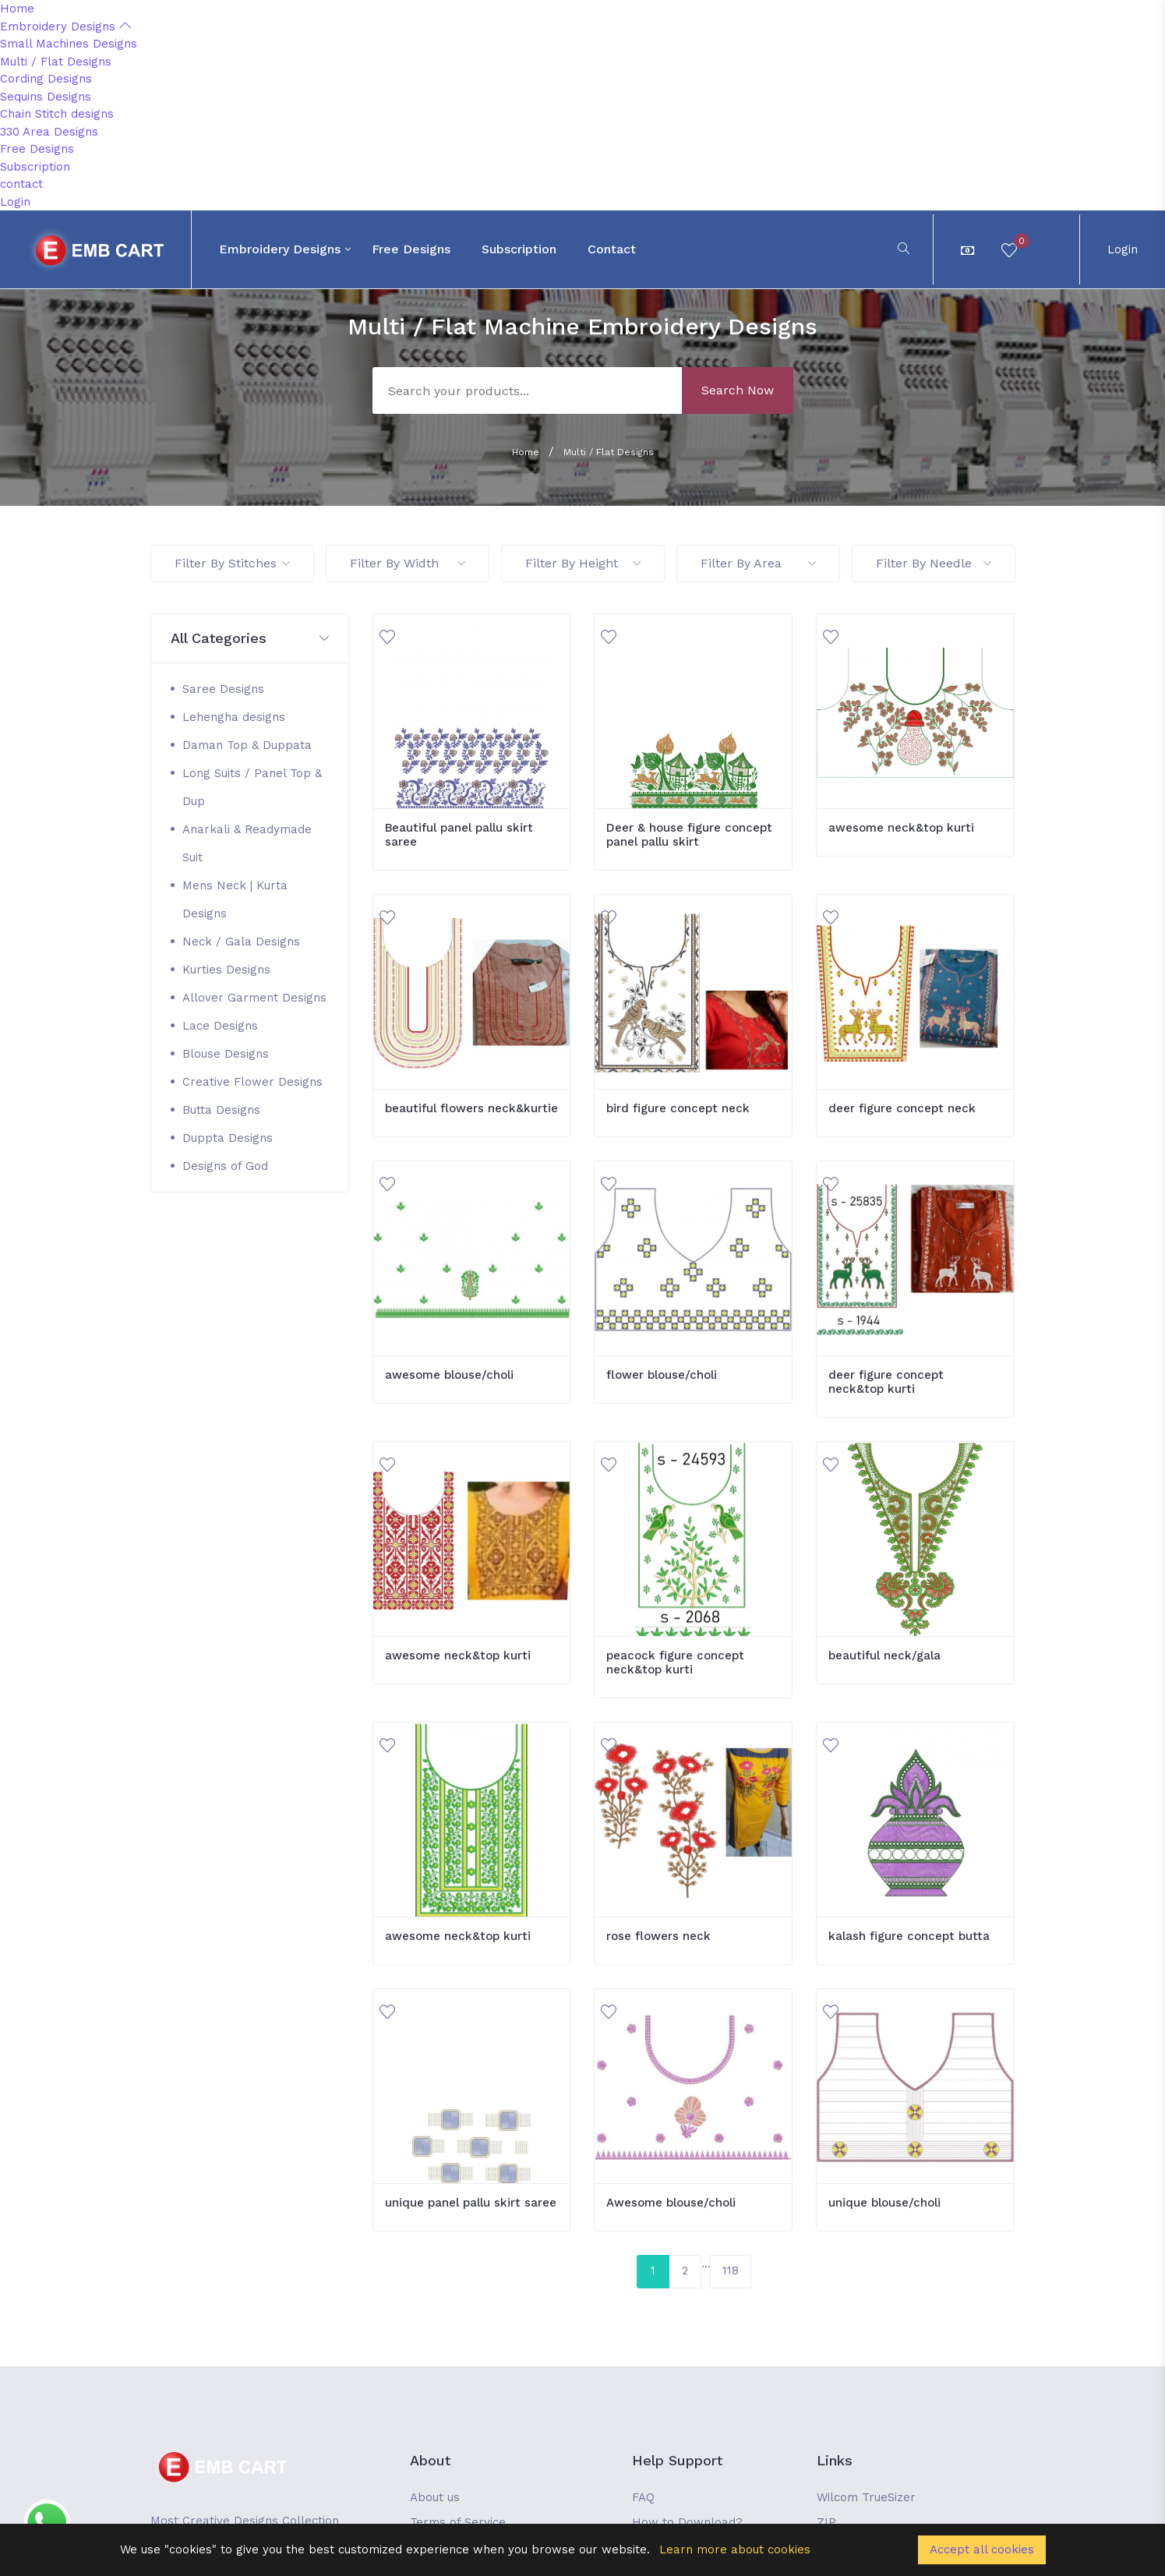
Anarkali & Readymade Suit (247, 843)
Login (15, 202)
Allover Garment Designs (254, 998)
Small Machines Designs (68, 44)
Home (17, 9)
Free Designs (37, 149)
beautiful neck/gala (884, 1655)
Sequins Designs (45, 97)
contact (21, 184)
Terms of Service (458, 2522)
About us (435, 2497)
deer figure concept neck (902, 1108)
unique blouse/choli (884, 2203)
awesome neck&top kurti (901, 828)
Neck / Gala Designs (241, 942)
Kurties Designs (226, 970)
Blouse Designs (225, 1054)
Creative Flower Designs (252, 1082)
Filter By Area (758, 563)
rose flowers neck (658, 1936)
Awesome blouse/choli (671, 2203)
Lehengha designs (233, 717)
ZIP (826, 2522)
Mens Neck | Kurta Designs (235, 899)
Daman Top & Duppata (247, 745)
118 (730, 2270)
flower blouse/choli (661, 1375)
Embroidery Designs (65, 26)
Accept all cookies (982, 2549)
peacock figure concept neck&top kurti (675, 1662)
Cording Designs (46, 79)
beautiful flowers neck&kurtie (471, 1108)
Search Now (737, 390)
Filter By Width (407, 563)
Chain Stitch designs (57, 114)
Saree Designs (223, 689)
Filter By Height (583, 563)
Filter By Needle (933, 563)
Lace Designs (220, 1026)
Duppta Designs (227, 1138)
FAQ (643, 2497)
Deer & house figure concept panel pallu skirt (689, 835)
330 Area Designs (49, 132)
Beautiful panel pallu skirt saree (459, 835)
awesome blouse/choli (449, 1375)
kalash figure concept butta (909, 1936)
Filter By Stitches (232, 563)
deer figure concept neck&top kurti (886, 1382)
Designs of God (225, 1166)
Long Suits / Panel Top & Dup (252, 787)
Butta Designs (221, 1110)
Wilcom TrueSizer (866, 2497)
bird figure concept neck (678, 1108)
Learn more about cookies (734, 2549)
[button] (249, 638)
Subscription (35, 167)
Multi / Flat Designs (55, 62)
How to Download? (687, 2522)
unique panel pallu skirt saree (470, 2203)
